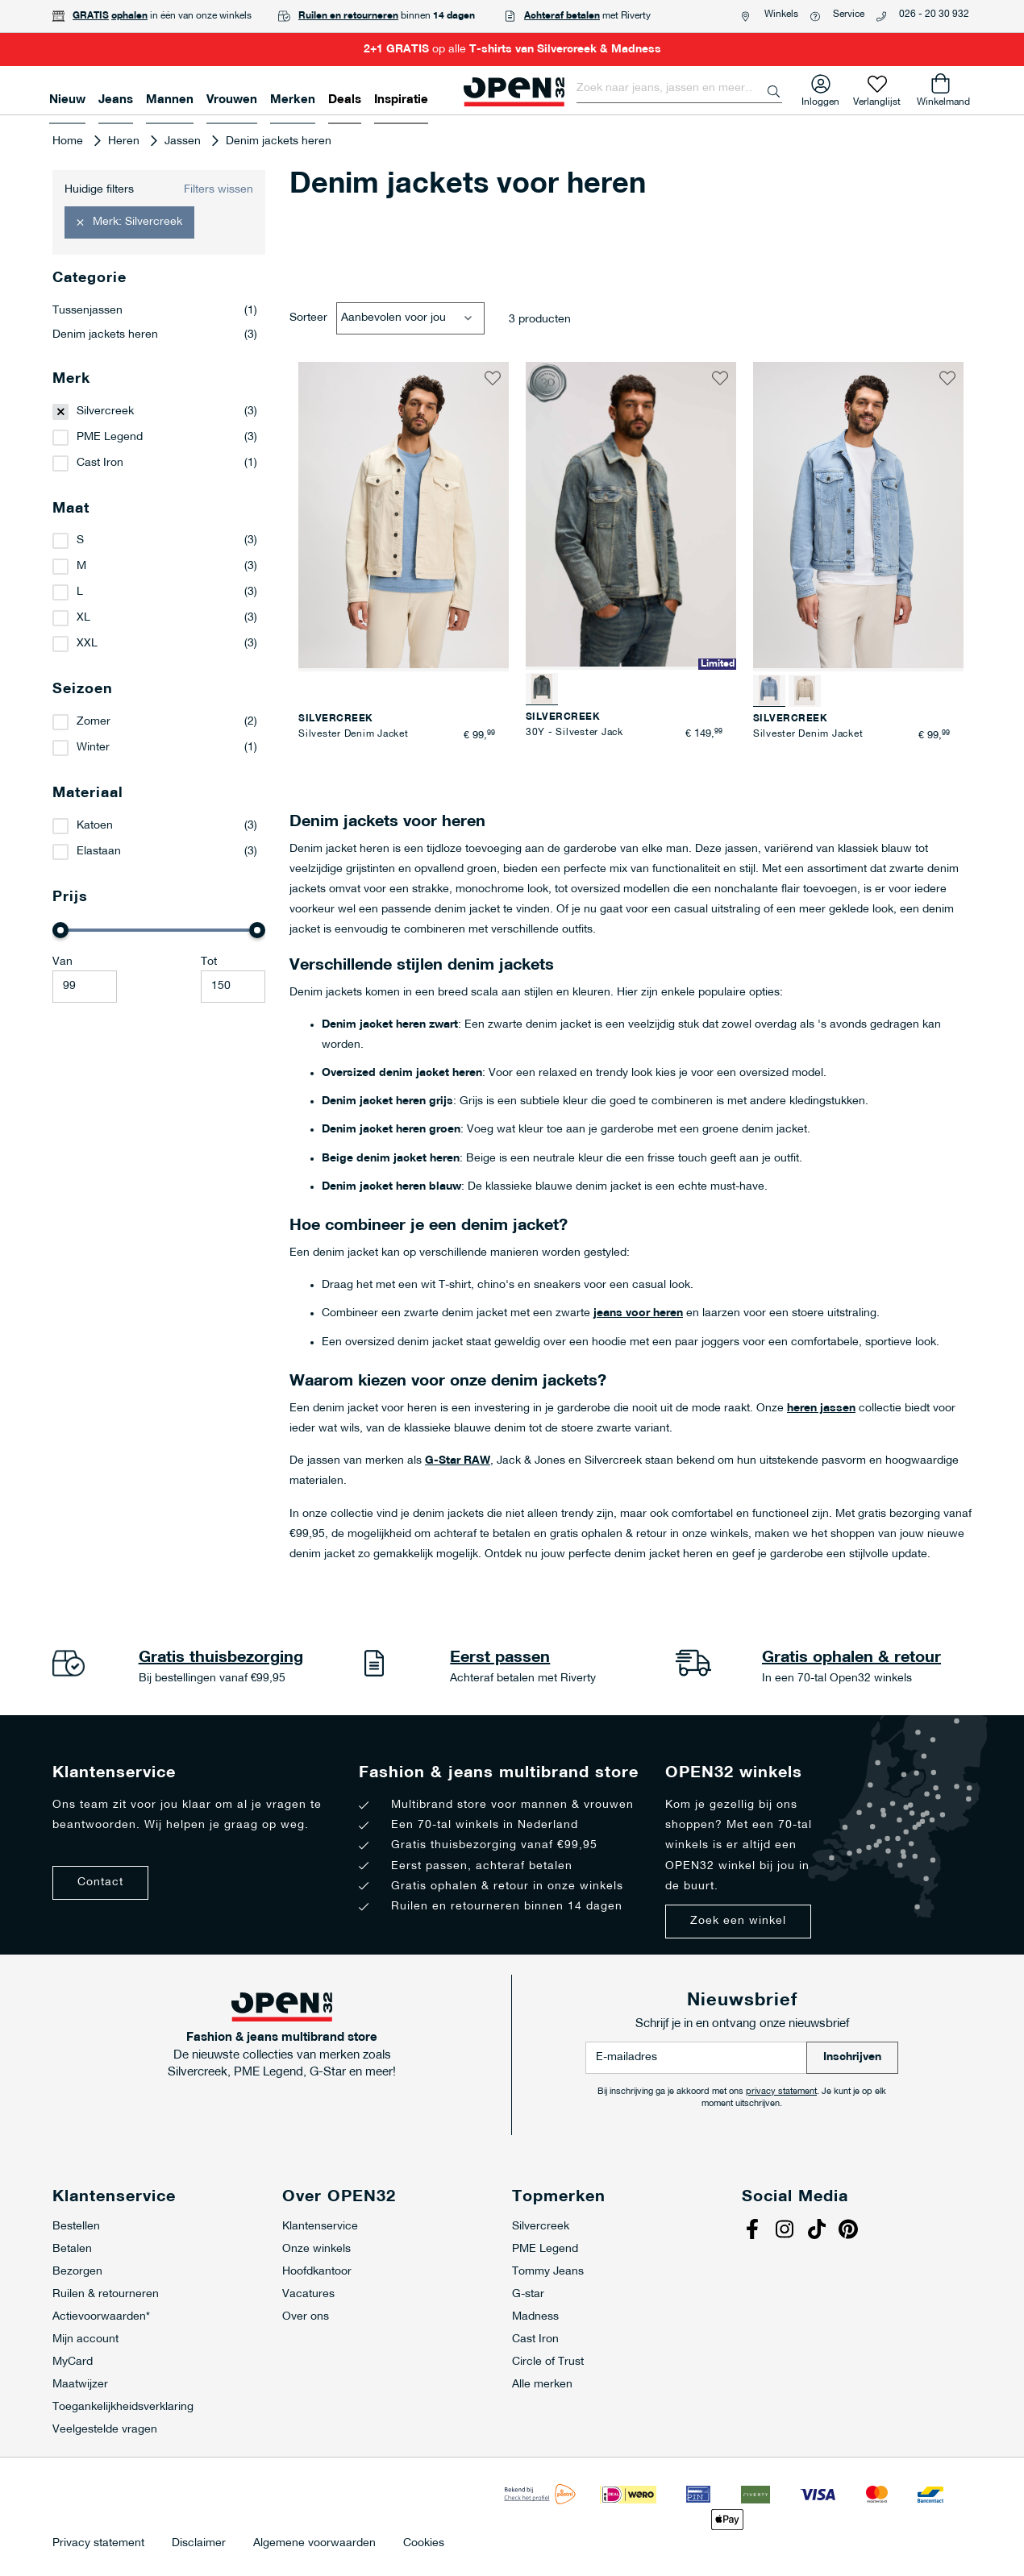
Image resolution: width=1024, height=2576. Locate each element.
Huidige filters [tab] (99, 190)
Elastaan (99, 852)
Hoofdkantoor (317, 2272)
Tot (209, 962)
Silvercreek (105, 411)
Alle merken (542, 2385)
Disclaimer (199, 2544)
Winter (93, 748)
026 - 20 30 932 (934, 14)
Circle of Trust (548, 2362)
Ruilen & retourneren (105, 2294)
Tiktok (818, 2231)
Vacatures (308, 2294)
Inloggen (820, 99)
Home (69, 141)
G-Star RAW (457, 1461)
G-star (528, 2294)
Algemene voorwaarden (314, 2544)
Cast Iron (100, 463)
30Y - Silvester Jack (574, 732)
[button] (493, 378)
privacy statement (781, 2092)
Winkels (781, 14)
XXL (87, 644)
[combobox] (679, 88)
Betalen (72, 2249)
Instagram (786, 2231)
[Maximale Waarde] (233, 986)
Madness (535, 2317)
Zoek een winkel (738, 1921)
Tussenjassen (154, 311)
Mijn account (85, 2339)
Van (62, 962)
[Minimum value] (84, 986)
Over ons (305, 2317)
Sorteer (308, 318)
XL (83, 618)
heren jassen (821, 1408)
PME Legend (110, 437)
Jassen (184, 141)
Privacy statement (98, 2544)
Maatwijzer (80, 2385)
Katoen (95, 826)
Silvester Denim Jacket (353, 734)
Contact (100, 1882)
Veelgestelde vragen (104, 2430)
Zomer (93, 722)
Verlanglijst (877, 99)
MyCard (72, 2362)
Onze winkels (316, 2249)
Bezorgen (77, 2272)
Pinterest (851, 2231)
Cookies (423, 2544)
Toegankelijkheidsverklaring (123, 2407)
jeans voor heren (638, 1313)
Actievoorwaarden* (101, 2317)
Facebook (754, 2231)
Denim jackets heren (154, 335)
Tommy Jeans (548, 2272)
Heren (125, 141)
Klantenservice (320, 2227)
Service (848, 14)
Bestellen (76, 2227)
